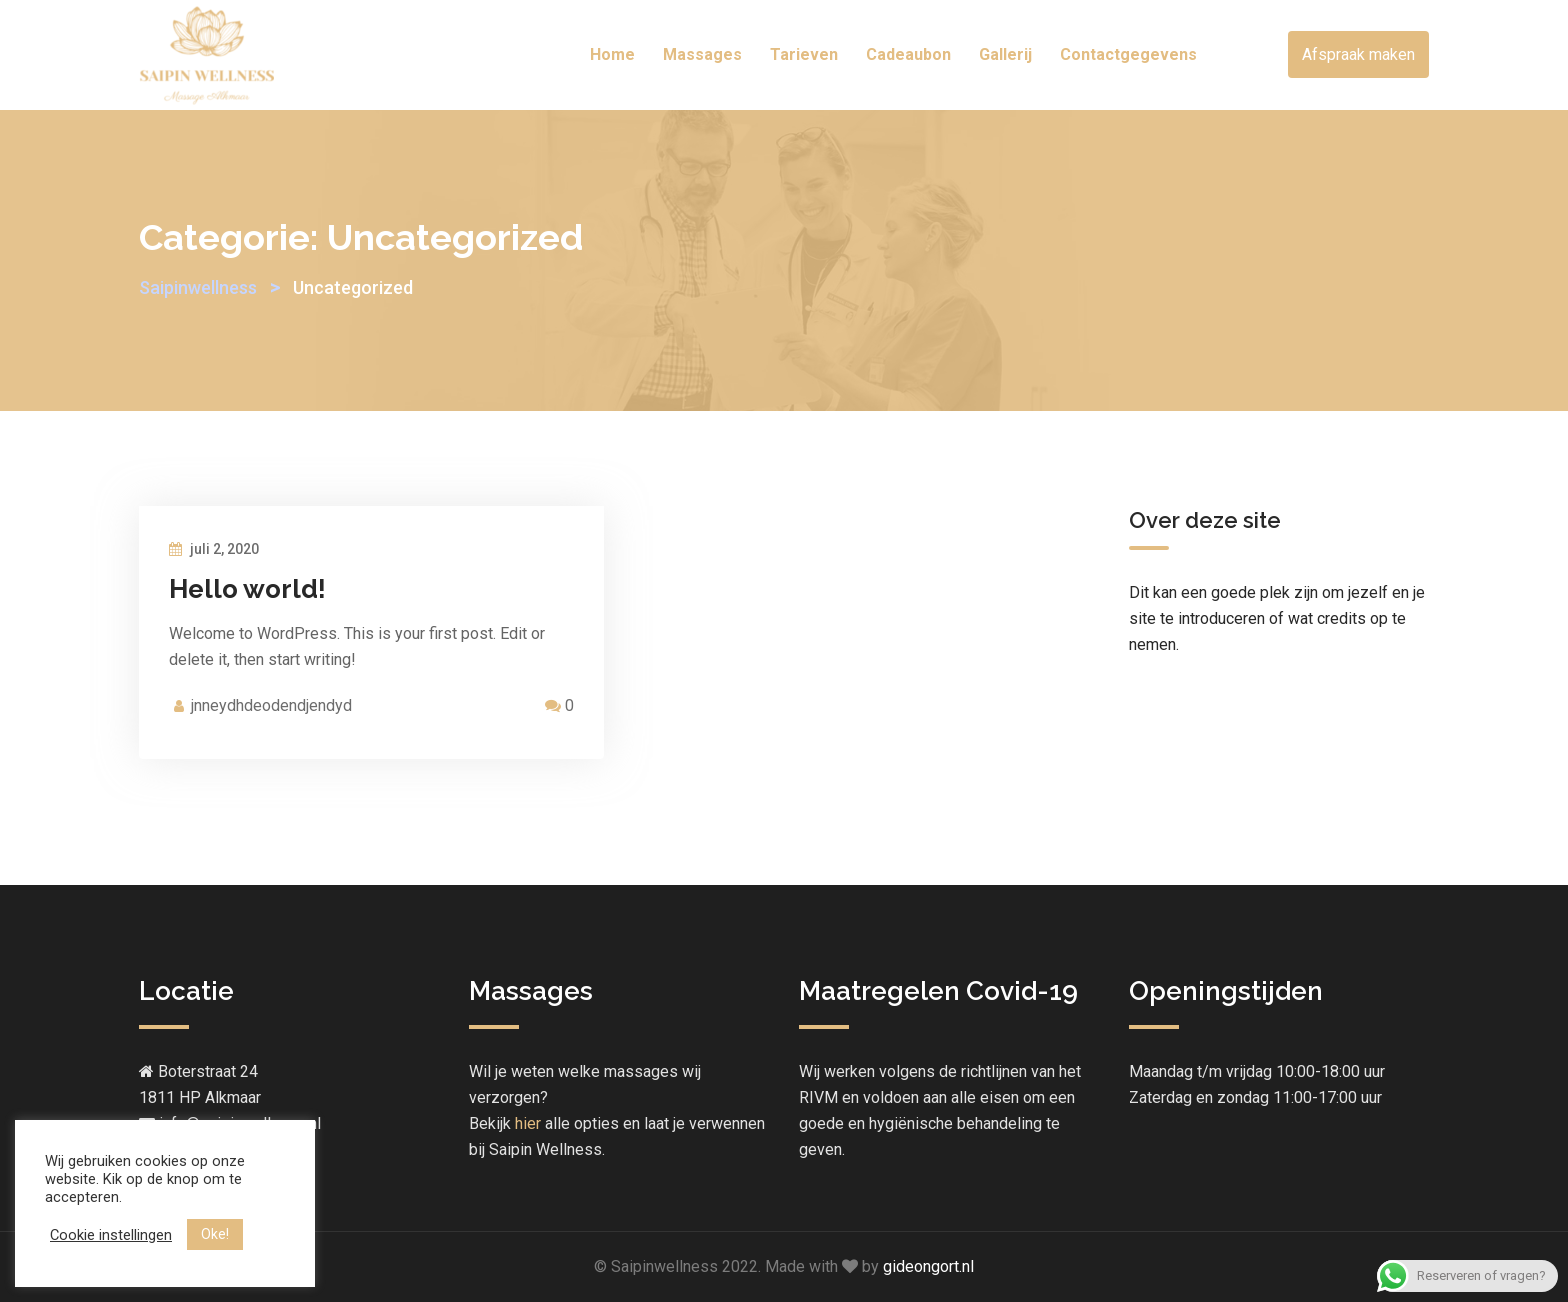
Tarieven (804, 54)
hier (528, 1123)
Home (612, 54)
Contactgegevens (1128, 54)
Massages (702, 54)
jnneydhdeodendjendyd (271, 705)
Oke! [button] (215, 1234)
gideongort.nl (928, 1266)
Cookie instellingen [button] (111, 1235)
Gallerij (1005, 54)
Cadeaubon (908, 54)
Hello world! (247, 589)
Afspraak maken (1358, 54)
